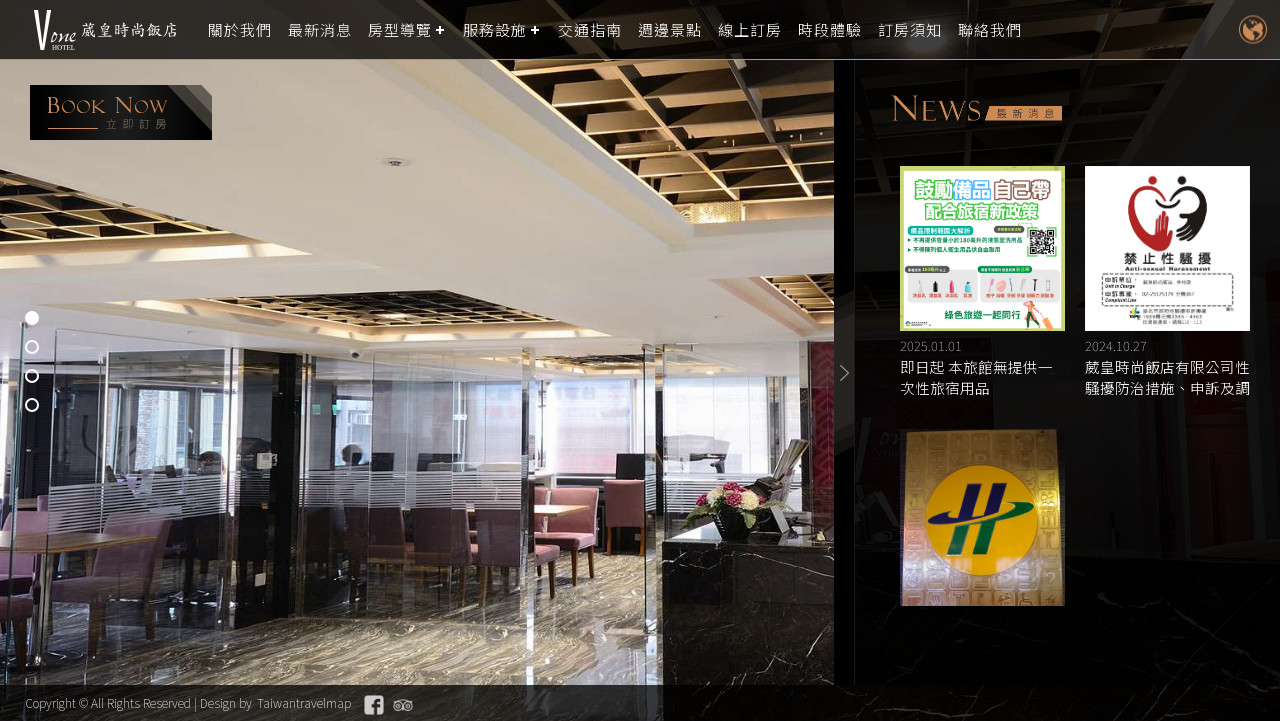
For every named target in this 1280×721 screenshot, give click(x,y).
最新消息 (320, 29)
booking (121, 112)
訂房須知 (910, 29)
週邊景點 (670, 29)
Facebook (374, 705)
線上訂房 (750, 29)
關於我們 (240, 29)
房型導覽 (400, 29)
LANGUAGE (1252, 29)
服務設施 (495, 29)
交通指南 (590, 29)
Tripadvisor (403, 705)
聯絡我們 (990, 29)
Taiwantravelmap (304, 702)
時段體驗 (830, 29)
